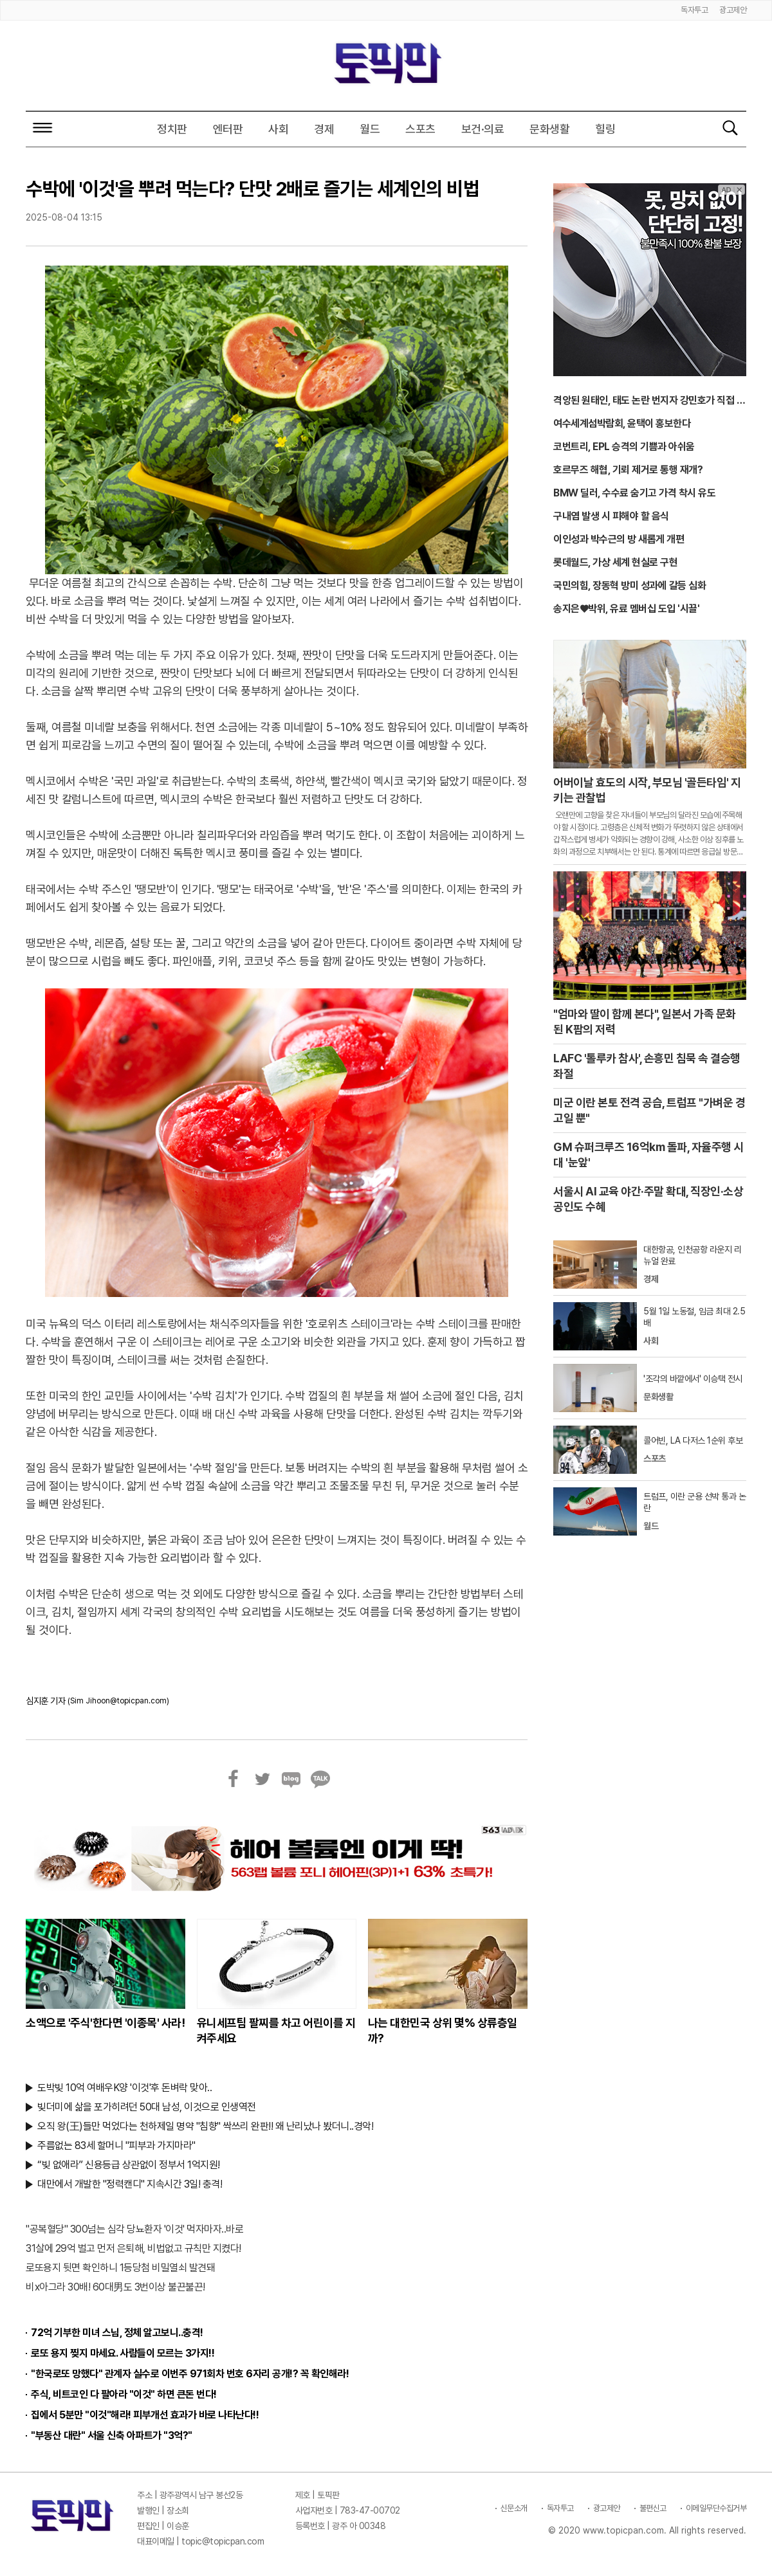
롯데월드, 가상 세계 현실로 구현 (615, 562)
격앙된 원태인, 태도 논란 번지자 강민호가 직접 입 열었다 (649, 401)
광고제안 (732, 10)
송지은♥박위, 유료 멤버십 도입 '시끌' (626, 609)
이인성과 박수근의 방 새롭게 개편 (618, 539)
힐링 (605, 129)
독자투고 (694, 10)
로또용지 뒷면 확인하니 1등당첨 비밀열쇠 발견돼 (120, 2268)
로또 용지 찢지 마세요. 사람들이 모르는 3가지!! (122, 2353)
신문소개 (514, 2508)
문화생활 (549, 129)
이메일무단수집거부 (716, 2508)
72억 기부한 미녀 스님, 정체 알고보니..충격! (117, 2333)
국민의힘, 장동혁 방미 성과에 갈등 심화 (629, 585)
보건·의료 (482, 129)
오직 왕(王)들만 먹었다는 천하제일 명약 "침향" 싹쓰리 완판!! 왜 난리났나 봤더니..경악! (205, 2126)
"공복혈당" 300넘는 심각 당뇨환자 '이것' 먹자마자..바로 (134, 2229)
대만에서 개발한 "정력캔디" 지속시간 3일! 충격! (129, 2184)
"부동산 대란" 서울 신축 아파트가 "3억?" (111, 2435)
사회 (278, 129)
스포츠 (420, 129)
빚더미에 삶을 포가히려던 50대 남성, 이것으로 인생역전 (146, 2107)
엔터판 (228, 129)
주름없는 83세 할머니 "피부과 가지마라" (116, 2145)
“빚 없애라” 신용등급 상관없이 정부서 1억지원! (128, 2165)
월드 (370, 129)
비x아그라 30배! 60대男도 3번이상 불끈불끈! (115, 2287)
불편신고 (652, 2508)
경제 (324, 129)
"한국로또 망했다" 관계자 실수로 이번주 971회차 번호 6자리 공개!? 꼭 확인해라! (190, 2374)
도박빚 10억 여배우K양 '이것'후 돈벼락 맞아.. (124, 2088)
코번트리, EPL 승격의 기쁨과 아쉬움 (624, 446)
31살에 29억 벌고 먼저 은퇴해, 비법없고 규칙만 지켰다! (133, 2248)
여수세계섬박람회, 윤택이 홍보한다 (621, 423)
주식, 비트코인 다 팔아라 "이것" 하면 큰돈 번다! (124, 2394)
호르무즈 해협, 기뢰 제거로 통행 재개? (628, 470)
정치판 (172, 129)
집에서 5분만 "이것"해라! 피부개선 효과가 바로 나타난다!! (145, 2415)
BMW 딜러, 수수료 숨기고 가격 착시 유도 (634, 493)
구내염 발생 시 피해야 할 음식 (611, 516)
